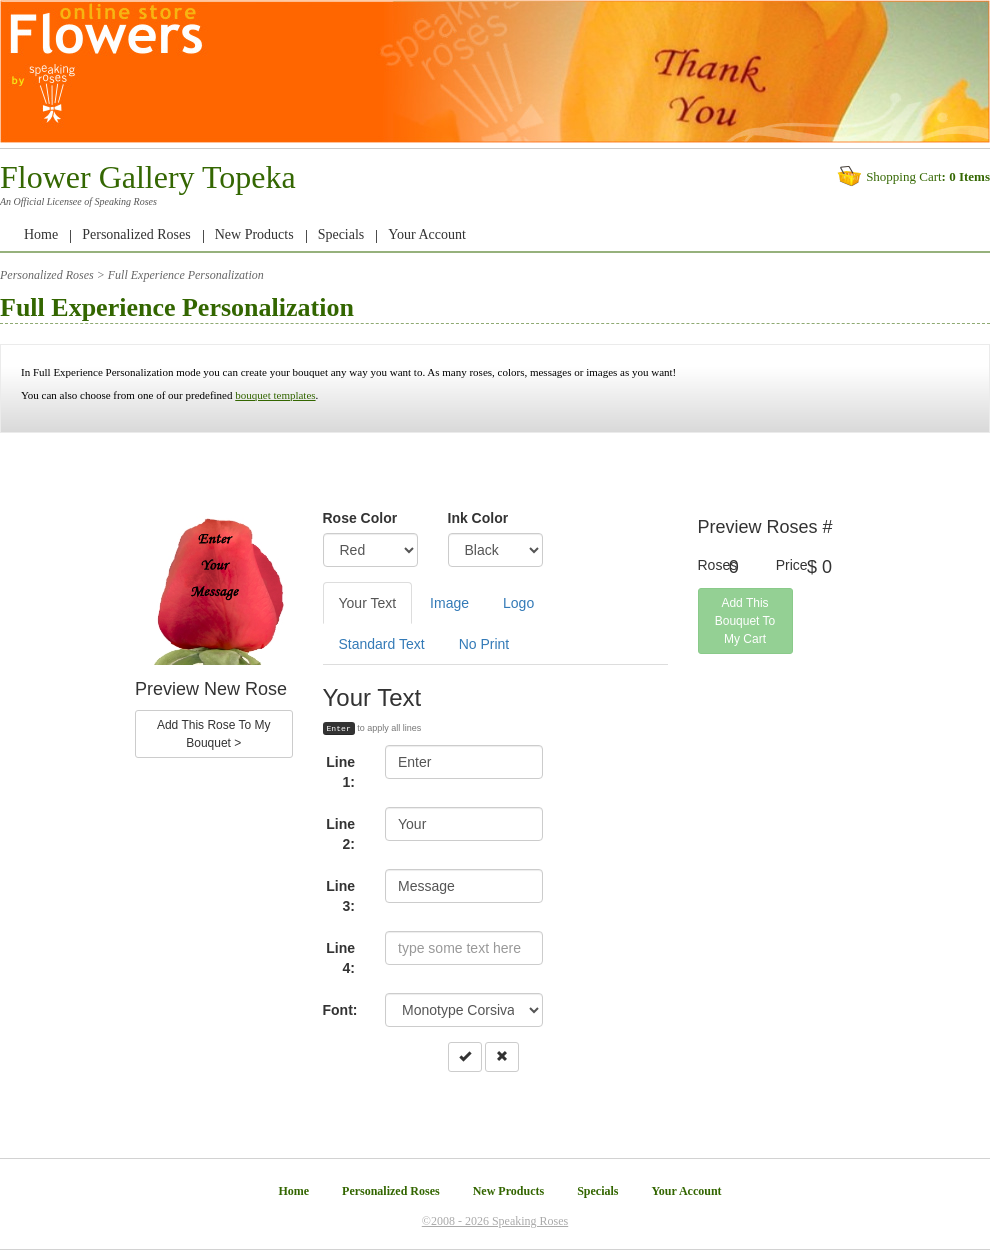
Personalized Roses (136, 234)
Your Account (427, 234)
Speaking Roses (125, 201)
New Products (254, 234)
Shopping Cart (903, 176)
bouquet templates (275, 395)
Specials (341, 234)
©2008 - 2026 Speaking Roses (495, 1221)
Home (41, 234)
